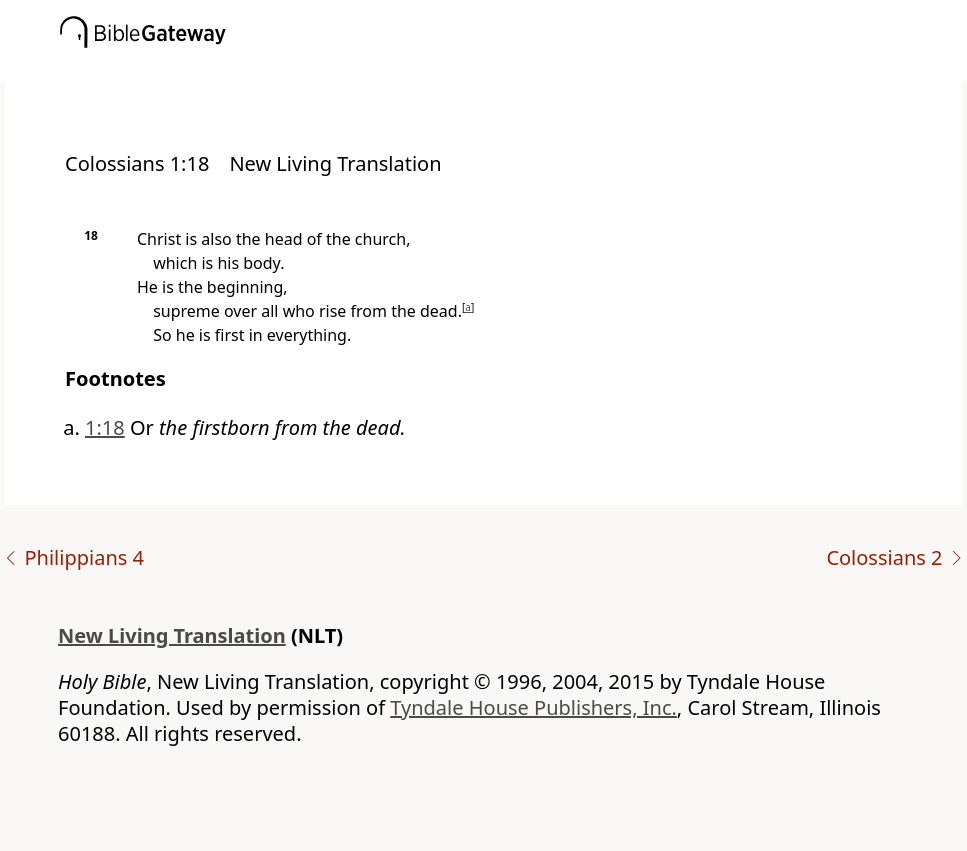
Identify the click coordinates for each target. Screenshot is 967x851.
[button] (513, 67)
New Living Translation (172, 635)
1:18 (105, 427)
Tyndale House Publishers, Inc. (533, 707)
